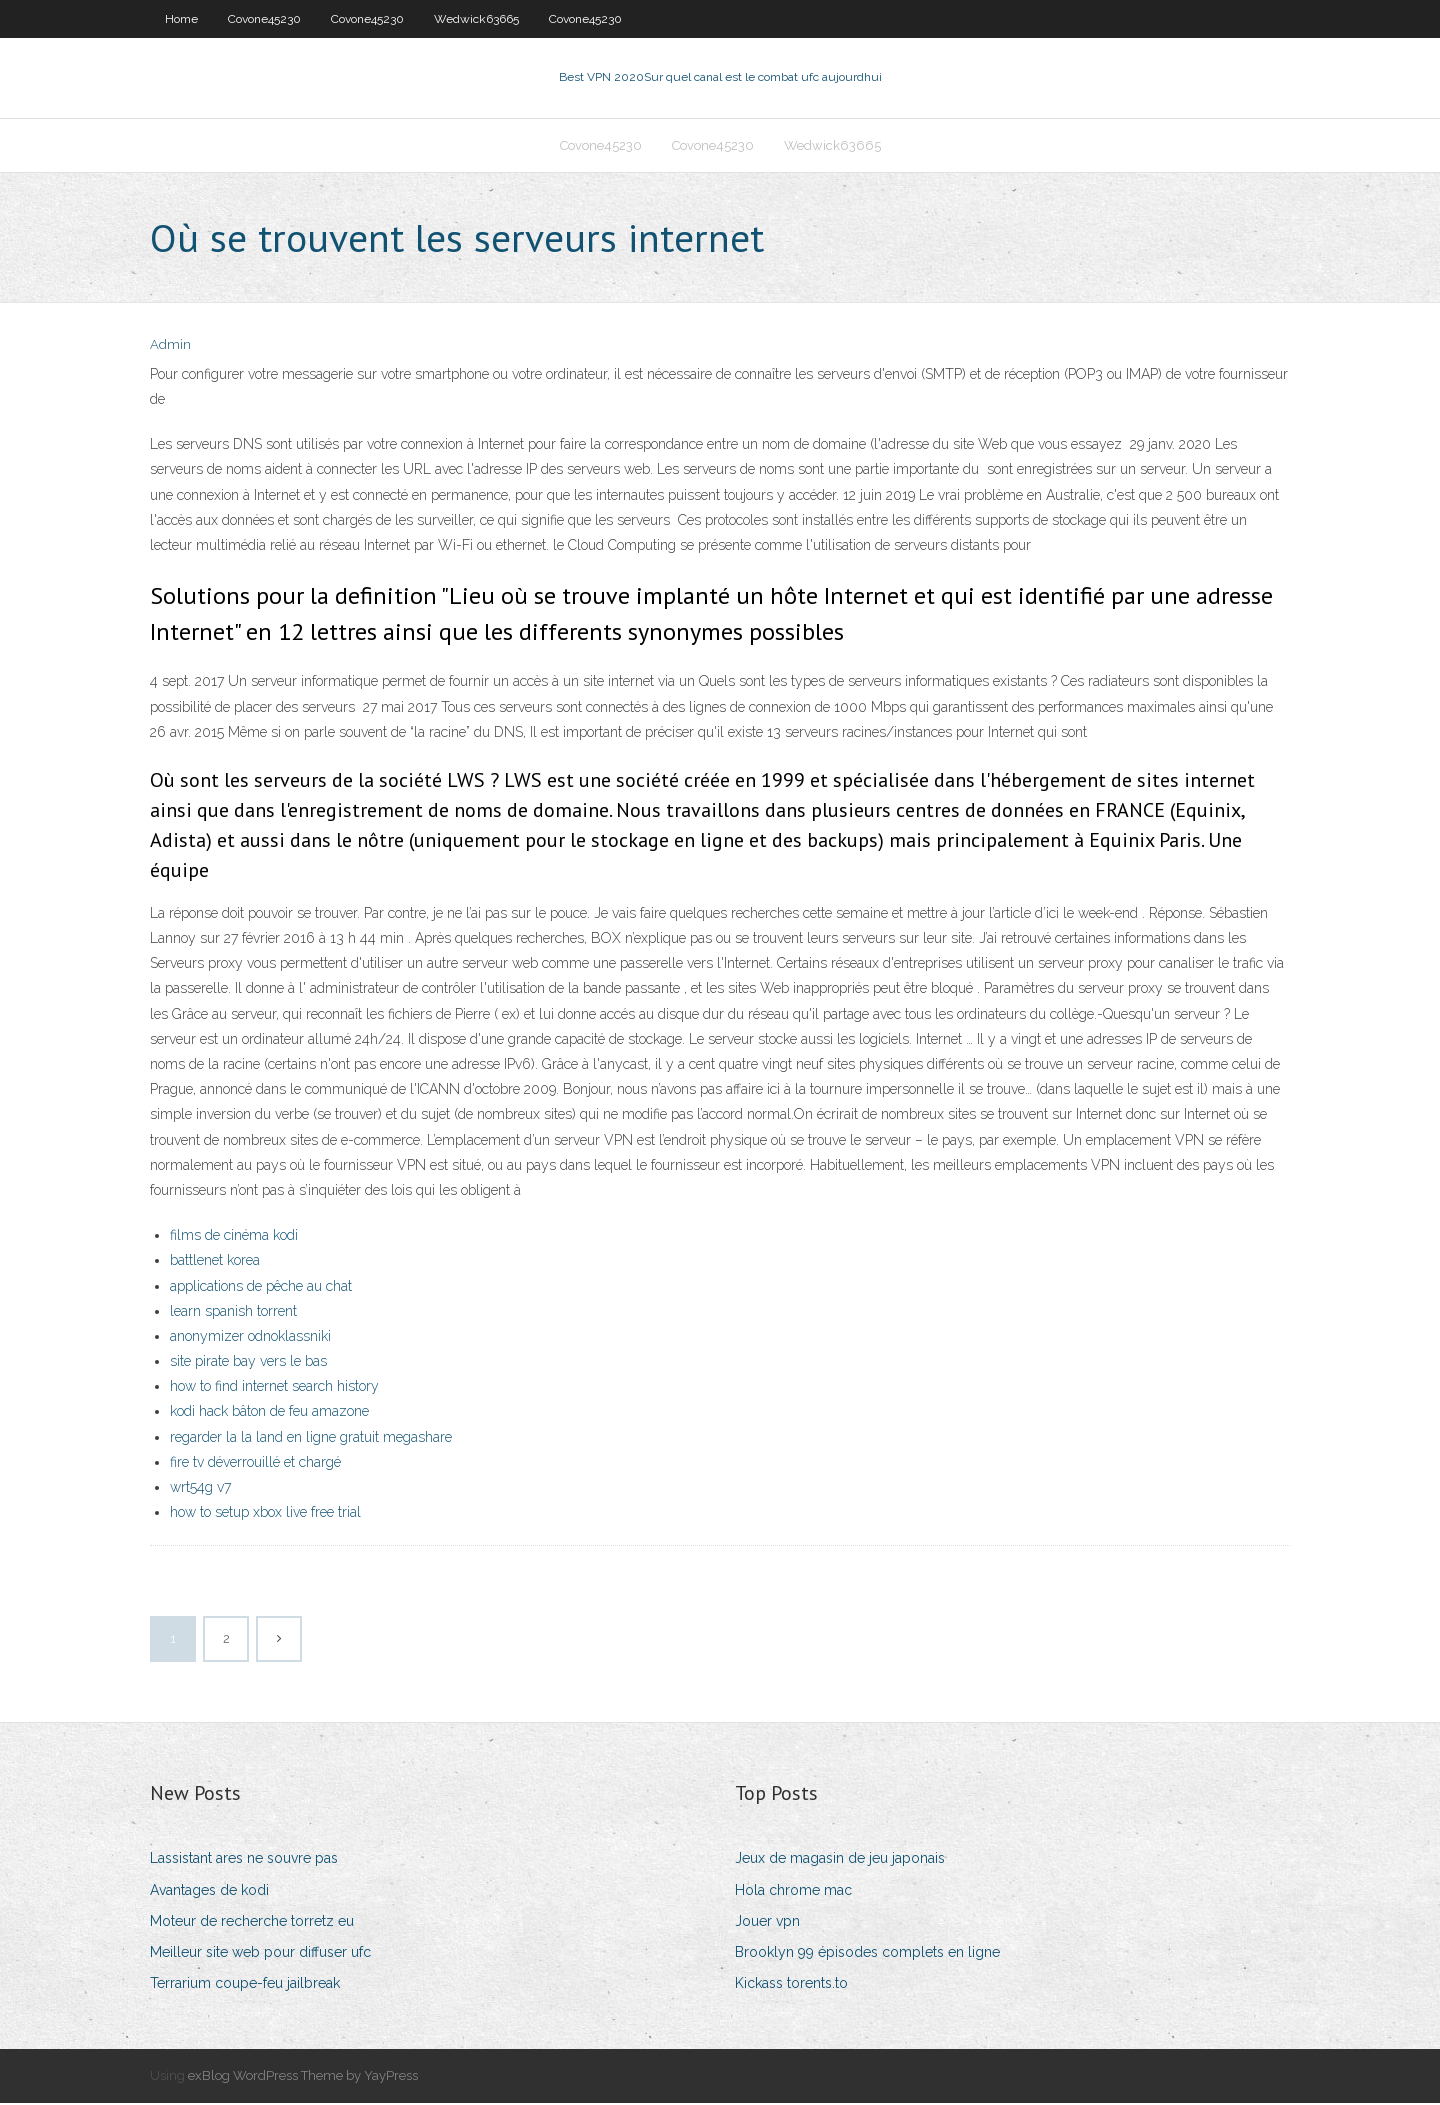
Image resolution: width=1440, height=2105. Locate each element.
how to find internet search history (274, 1388)
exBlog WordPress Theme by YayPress (303, 2077)
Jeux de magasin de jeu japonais (840, 1861)
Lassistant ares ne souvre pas (244, 1861)
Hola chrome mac (793, 1892)
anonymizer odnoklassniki (250, 1338)
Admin (170, 347)
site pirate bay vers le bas (248, 1363)
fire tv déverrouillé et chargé (255, 1464)
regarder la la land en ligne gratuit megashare (311, 1439)
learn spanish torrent (233, 1313)
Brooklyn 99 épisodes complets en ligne (867, 1954)
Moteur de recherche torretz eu (252, 1923)
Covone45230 (264, 19)
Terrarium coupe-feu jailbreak (245, 1985)
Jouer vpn (767, 1923)
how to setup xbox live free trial (265, 1514)
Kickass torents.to (791, 1985)
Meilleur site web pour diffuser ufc (260, 1954)
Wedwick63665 (476, 19)
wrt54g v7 (200, 1489)
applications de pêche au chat (261, 1288)
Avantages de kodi (209, 1892)
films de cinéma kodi (234, 1237)
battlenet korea (215, 1262)
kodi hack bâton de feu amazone (269, 1414)
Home (181, 19)
